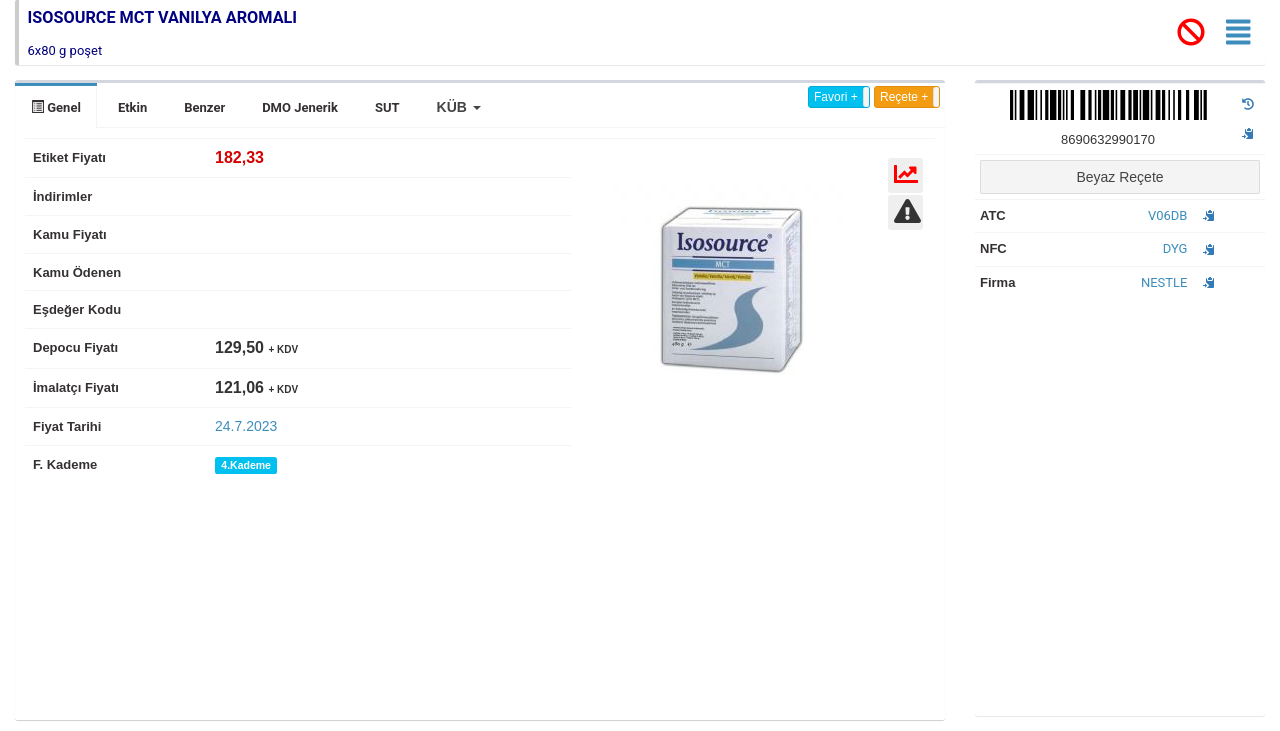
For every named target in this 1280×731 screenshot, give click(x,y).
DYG (1175, 248)
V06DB (1168, 215)
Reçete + (904, 97)
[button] (459, 107)
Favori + (836, 97)
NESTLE (1164, 282)
